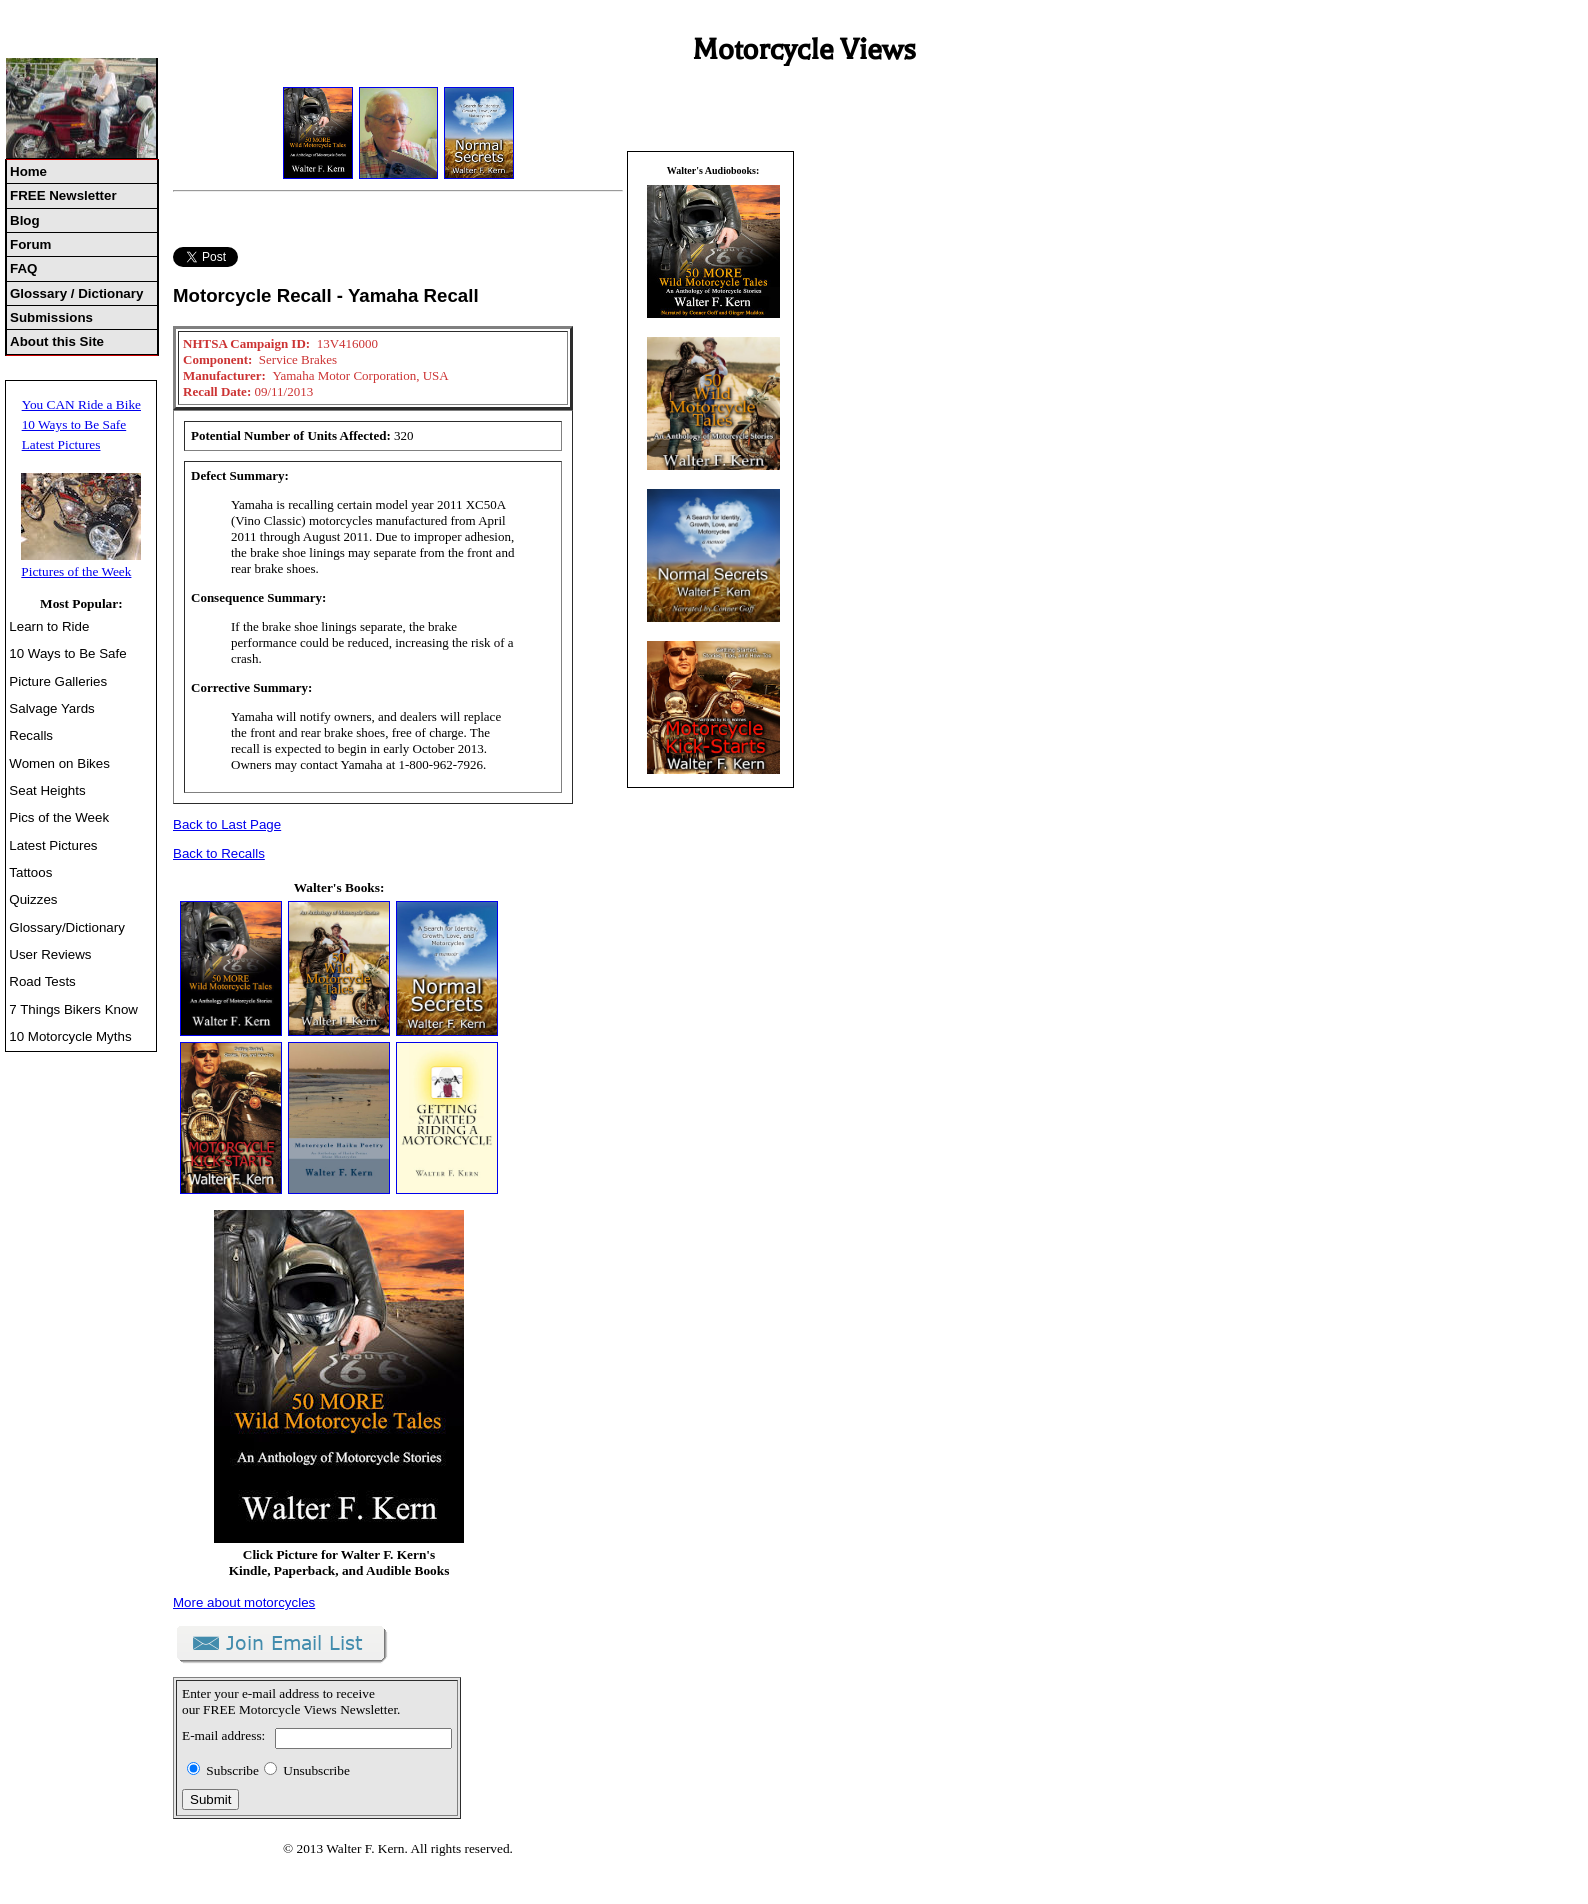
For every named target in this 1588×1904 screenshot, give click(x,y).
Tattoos (30, 872)
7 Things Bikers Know (73, 1009)
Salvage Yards (51, 708)
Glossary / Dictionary (76, 293)
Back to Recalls (219, 853)
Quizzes (33, 899)
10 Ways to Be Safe (74, 424)
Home (28, 171)
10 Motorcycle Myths (70, 1036)
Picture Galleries (58, 681)
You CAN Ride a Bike (81, 404)
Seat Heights (47, 790)
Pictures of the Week (76, 571)
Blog (25, 220)
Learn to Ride (49, 626)
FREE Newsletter (63, 195)
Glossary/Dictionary (67, 927)
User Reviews (50, 954)
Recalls (31, 735)
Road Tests (42, 981)
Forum (30, 244)
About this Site (57, 341)
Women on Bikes (59, 763)
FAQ (23, 268)
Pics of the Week (59, 817)
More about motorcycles (244, 1602)
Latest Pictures (61, 444)
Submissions (51, 317)
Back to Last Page (227, 824)
